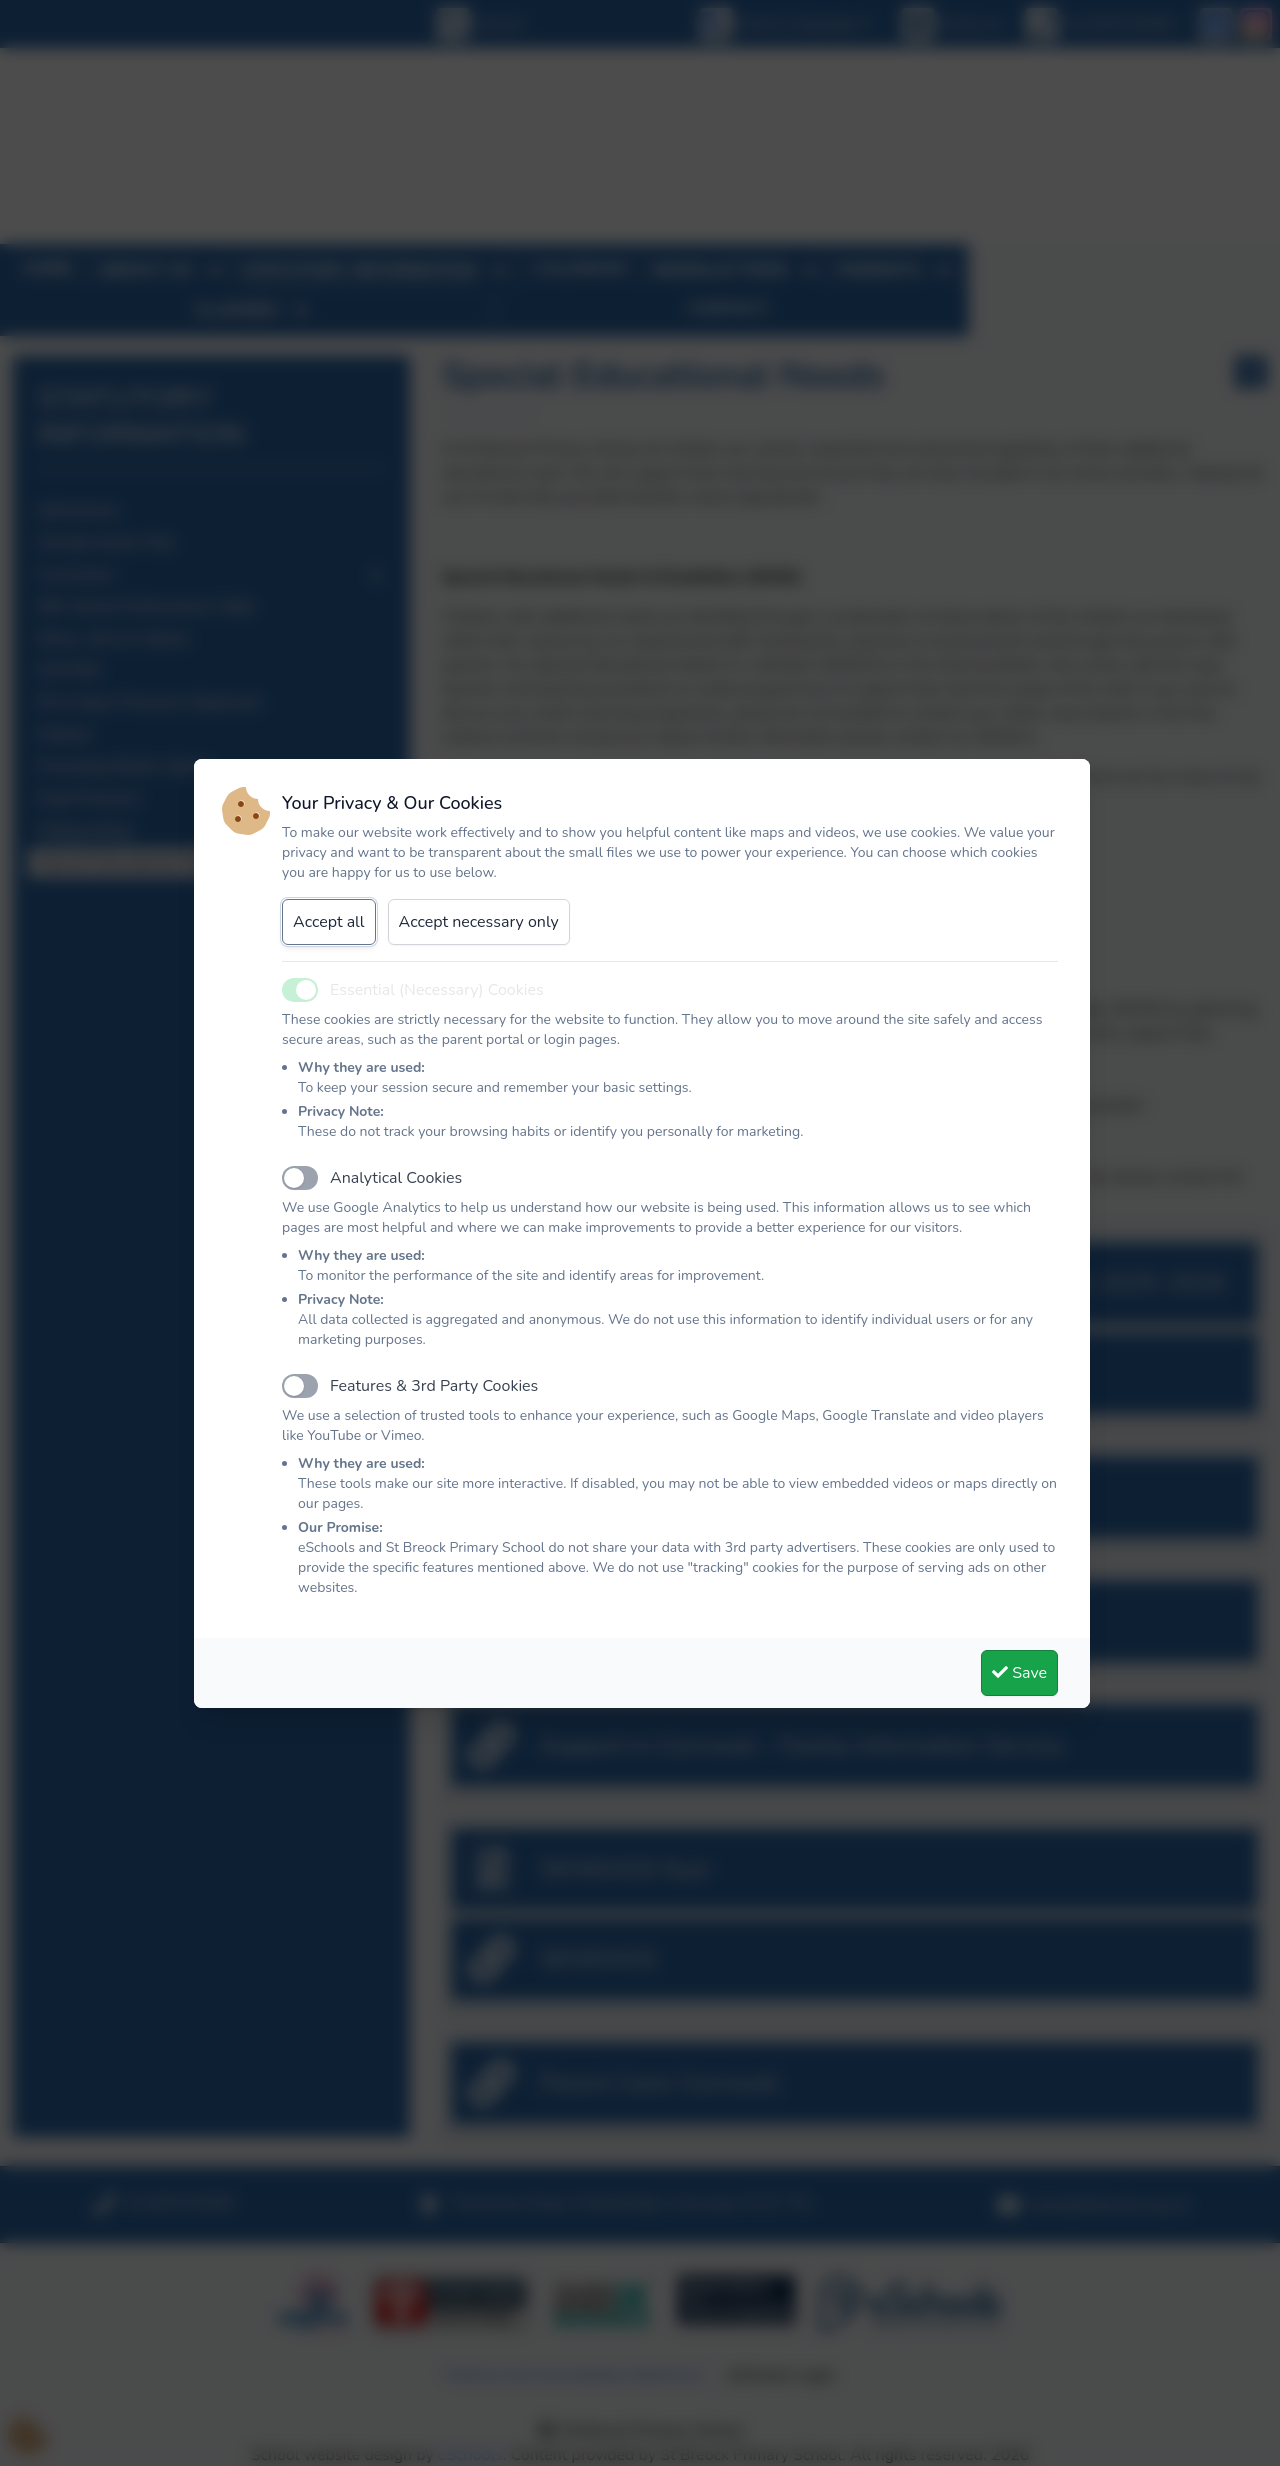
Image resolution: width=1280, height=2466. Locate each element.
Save (1019, 1673)
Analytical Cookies (396, 1178)
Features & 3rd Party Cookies (434, 1386)
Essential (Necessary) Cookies (437, 990)
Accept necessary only (479, 922)
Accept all (329, 922)
